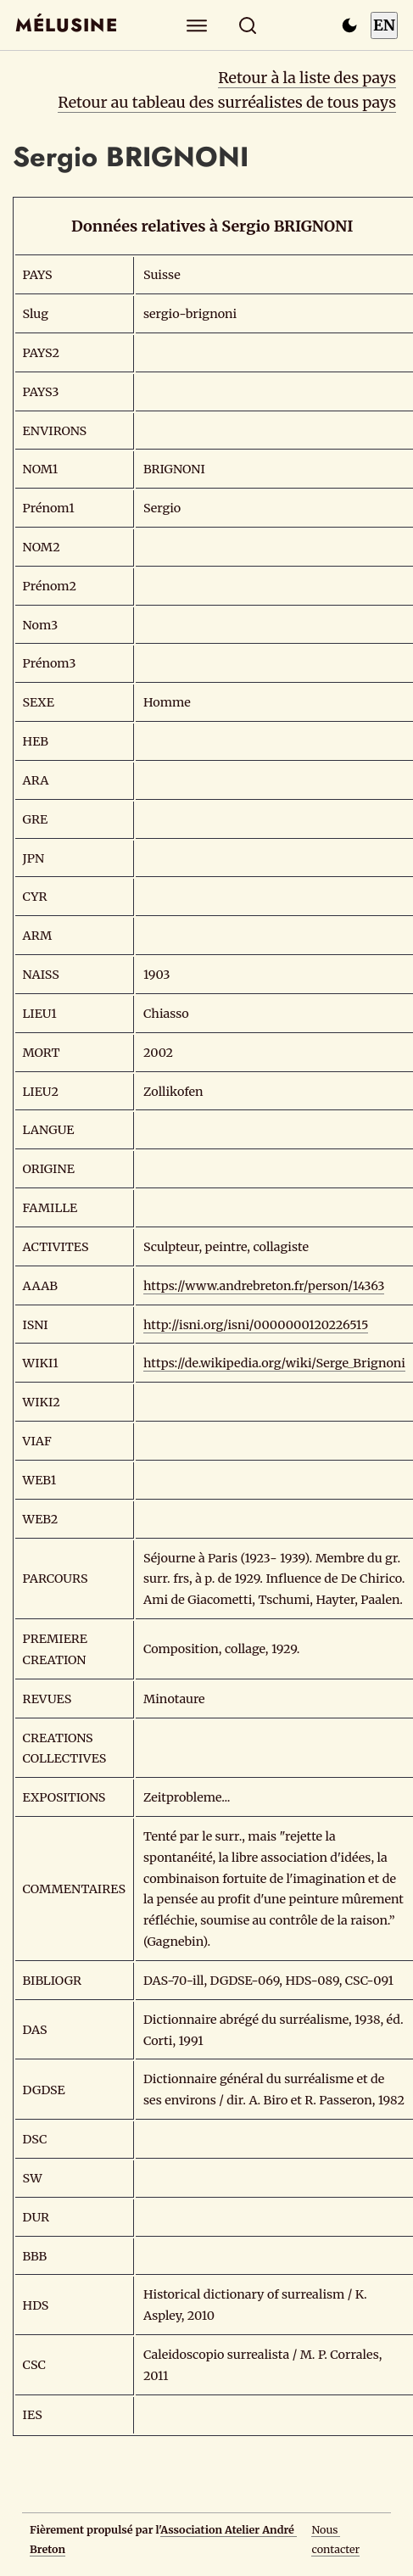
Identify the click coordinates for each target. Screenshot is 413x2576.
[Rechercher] (247, 25)
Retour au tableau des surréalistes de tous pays (227, 102)
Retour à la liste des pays (307, 77)
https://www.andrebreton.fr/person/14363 (263, 1286)
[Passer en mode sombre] (349, 25)
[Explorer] (196, 25)
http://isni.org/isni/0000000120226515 (255, 1325)
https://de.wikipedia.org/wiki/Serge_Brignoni (274, 1363)
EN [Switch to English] (384, 25)
